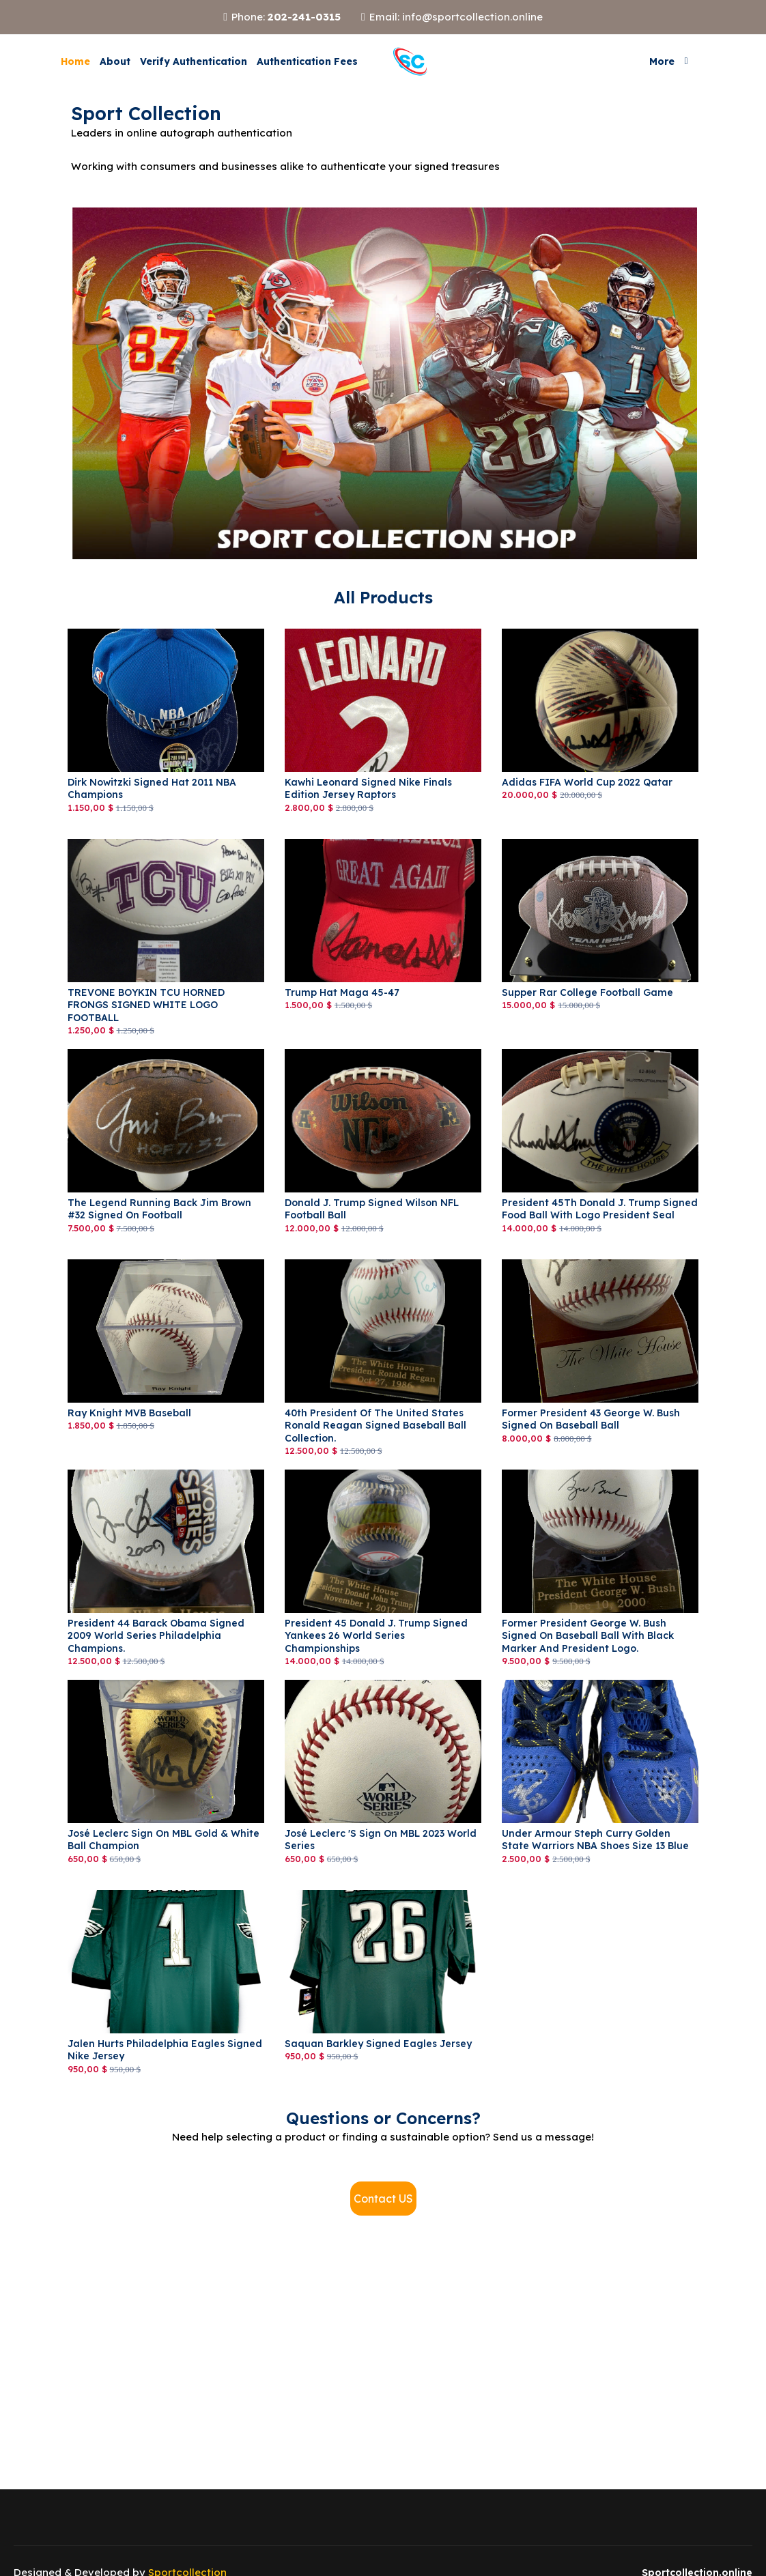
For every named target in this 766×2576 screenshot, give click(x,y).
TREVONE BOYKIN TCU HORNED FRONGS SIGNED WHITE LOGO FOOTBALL (146, 1004)
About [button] (115, 61)
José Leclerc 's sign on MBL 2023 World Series (381, 1839)
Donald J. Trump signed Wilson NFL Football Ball (372, 1209)
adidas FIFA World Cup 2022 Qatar (587, 782)
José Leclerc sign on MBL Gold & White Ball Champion (163, 1839)
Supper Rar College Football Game (587, 992)
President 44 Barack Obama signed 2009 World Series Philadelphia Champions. (156, 1635)
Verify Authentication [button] (193, 61)
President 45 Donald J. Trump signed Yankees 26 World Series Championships (376, 1635)
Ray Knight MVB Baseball (129, 1413)
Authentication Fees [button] (307, 61)
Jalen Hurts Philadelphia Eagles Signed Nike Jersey (165, 2049)
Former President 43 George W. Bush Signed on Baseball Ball (591, 1419)
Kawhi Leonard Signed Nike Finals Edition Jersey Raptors (368, 788)
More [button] (662, 61)
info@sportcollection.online (472, 16)
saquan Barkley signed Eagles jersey (378, 2043)
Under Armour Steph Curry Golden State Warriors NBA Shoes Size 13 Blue (595, 1839)
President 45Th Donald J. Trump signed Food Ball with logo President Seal (600, 1209)
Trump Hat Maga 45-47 (342, 992)
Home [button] (75, 61)
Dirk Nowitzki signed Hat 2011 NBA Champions (152, 788)
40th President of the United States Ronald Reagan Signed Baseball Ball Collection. (375, 1425)
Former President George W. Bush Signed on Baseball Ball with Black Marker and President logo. (588, 1635)
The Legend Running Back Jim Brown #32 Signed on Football (159, 1209)
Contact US (383, 2198)
